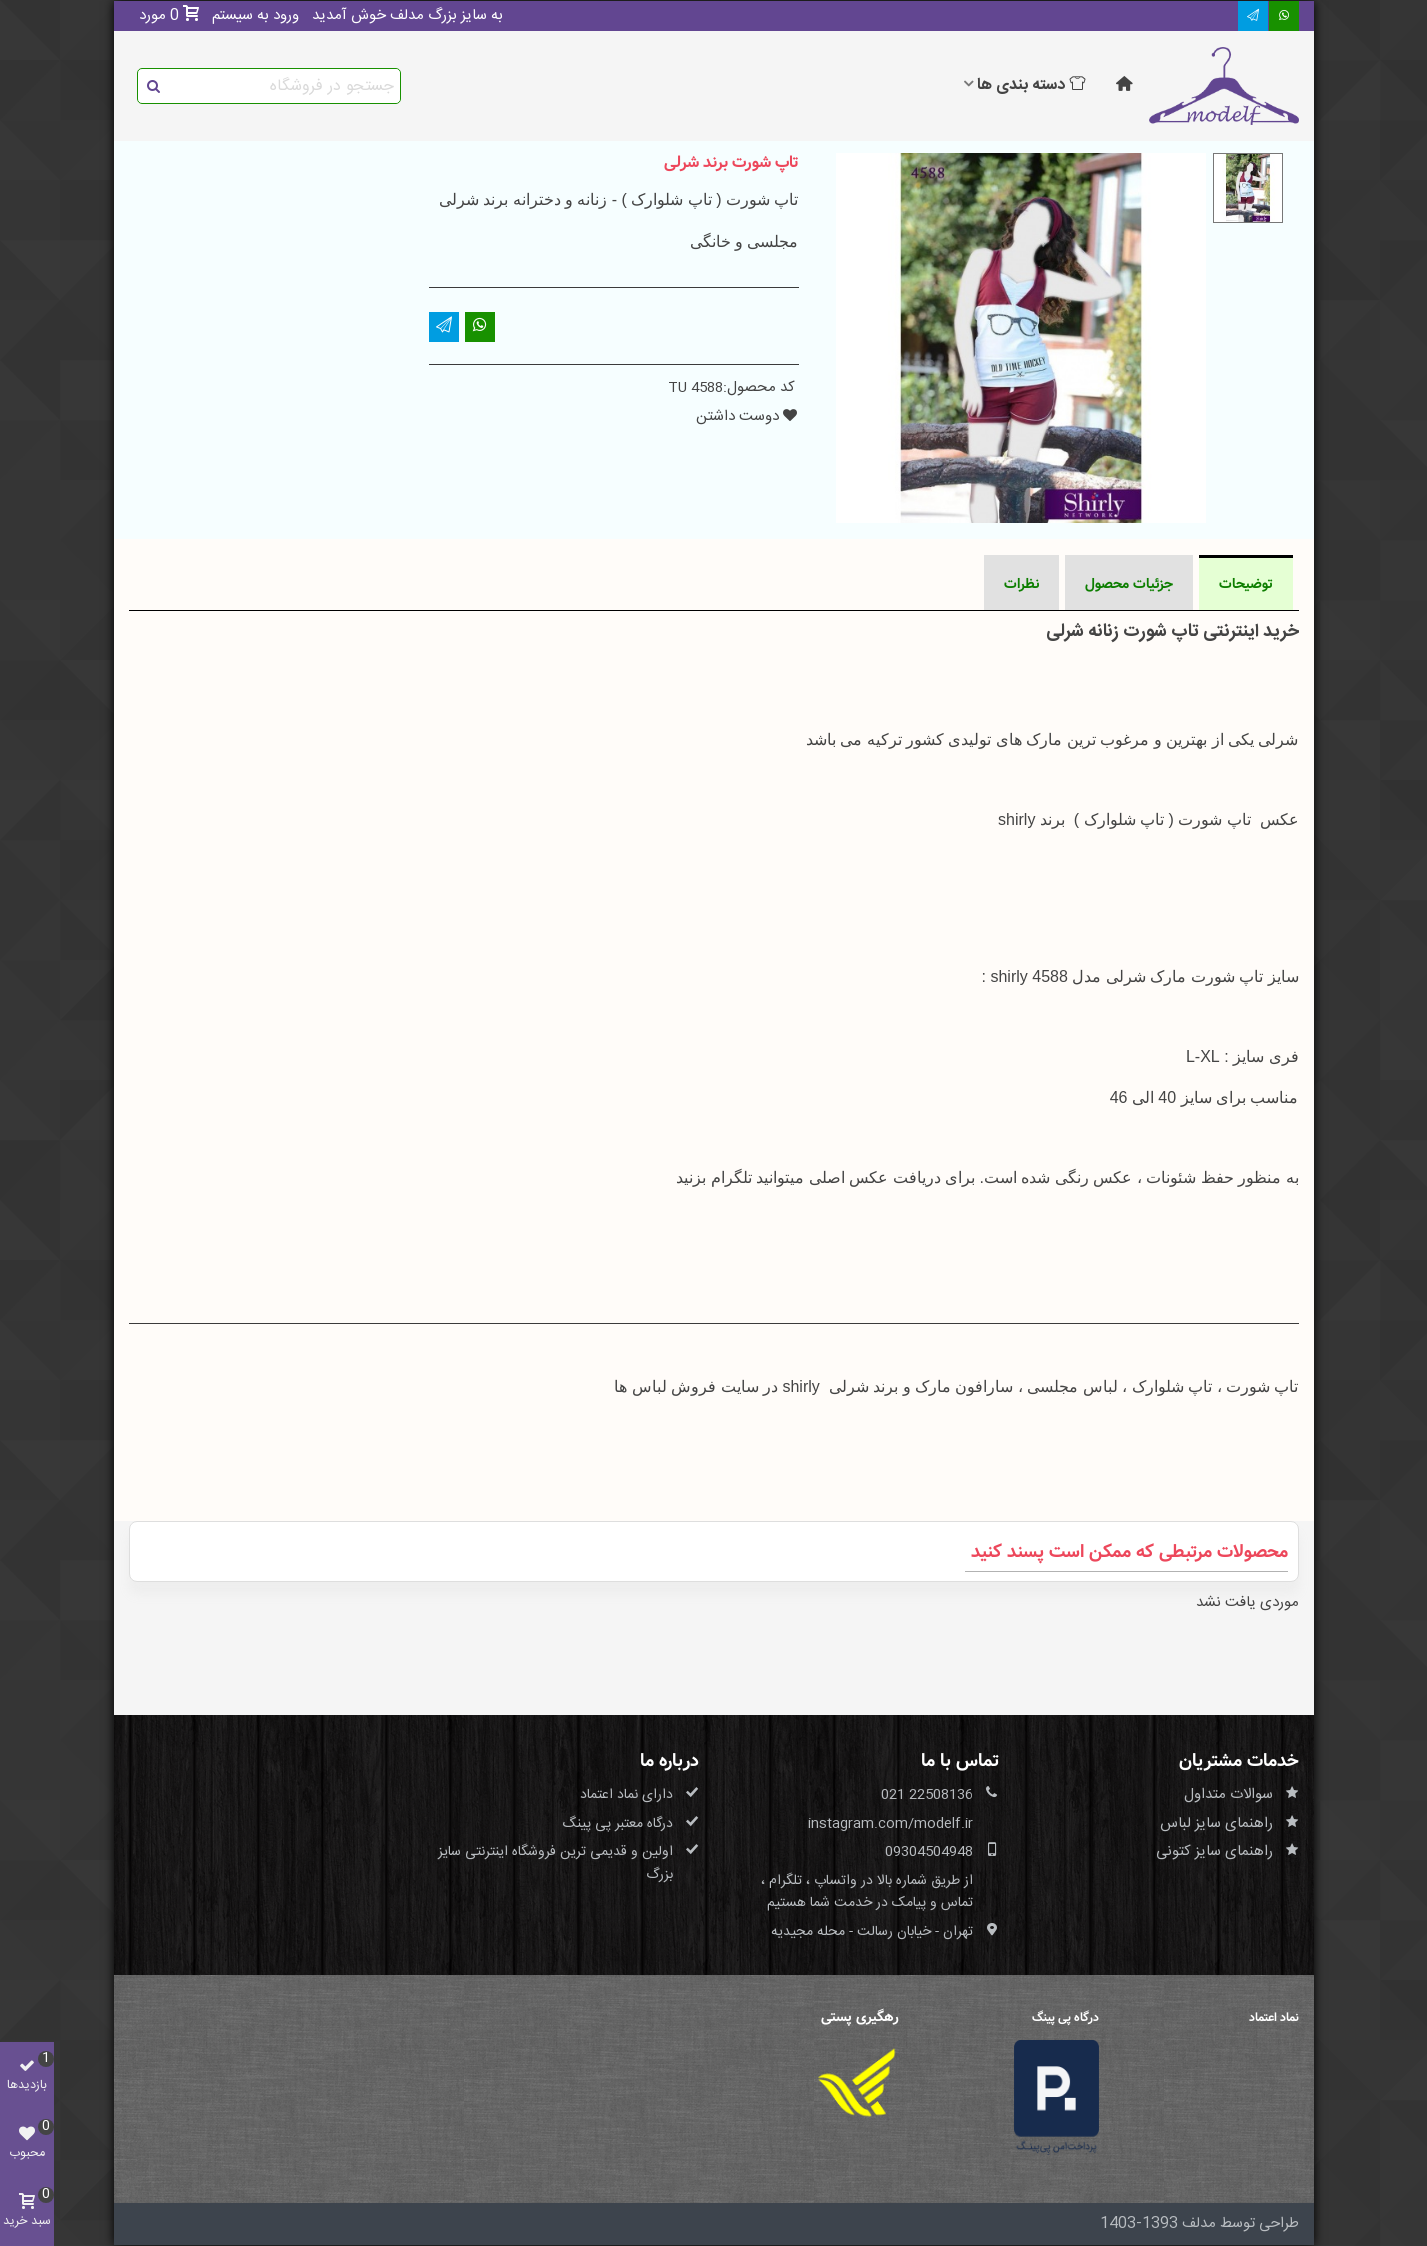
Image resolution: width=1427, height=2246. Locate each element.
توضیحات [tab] (1246, 584)
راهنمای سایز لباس (1216, 1823)
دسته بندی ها (1031, 85)
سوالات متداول (1228, 1794)
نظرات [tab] (1021, 584)
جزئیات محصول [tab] (1129, 584)
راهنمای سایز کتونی (1214, 1851)
